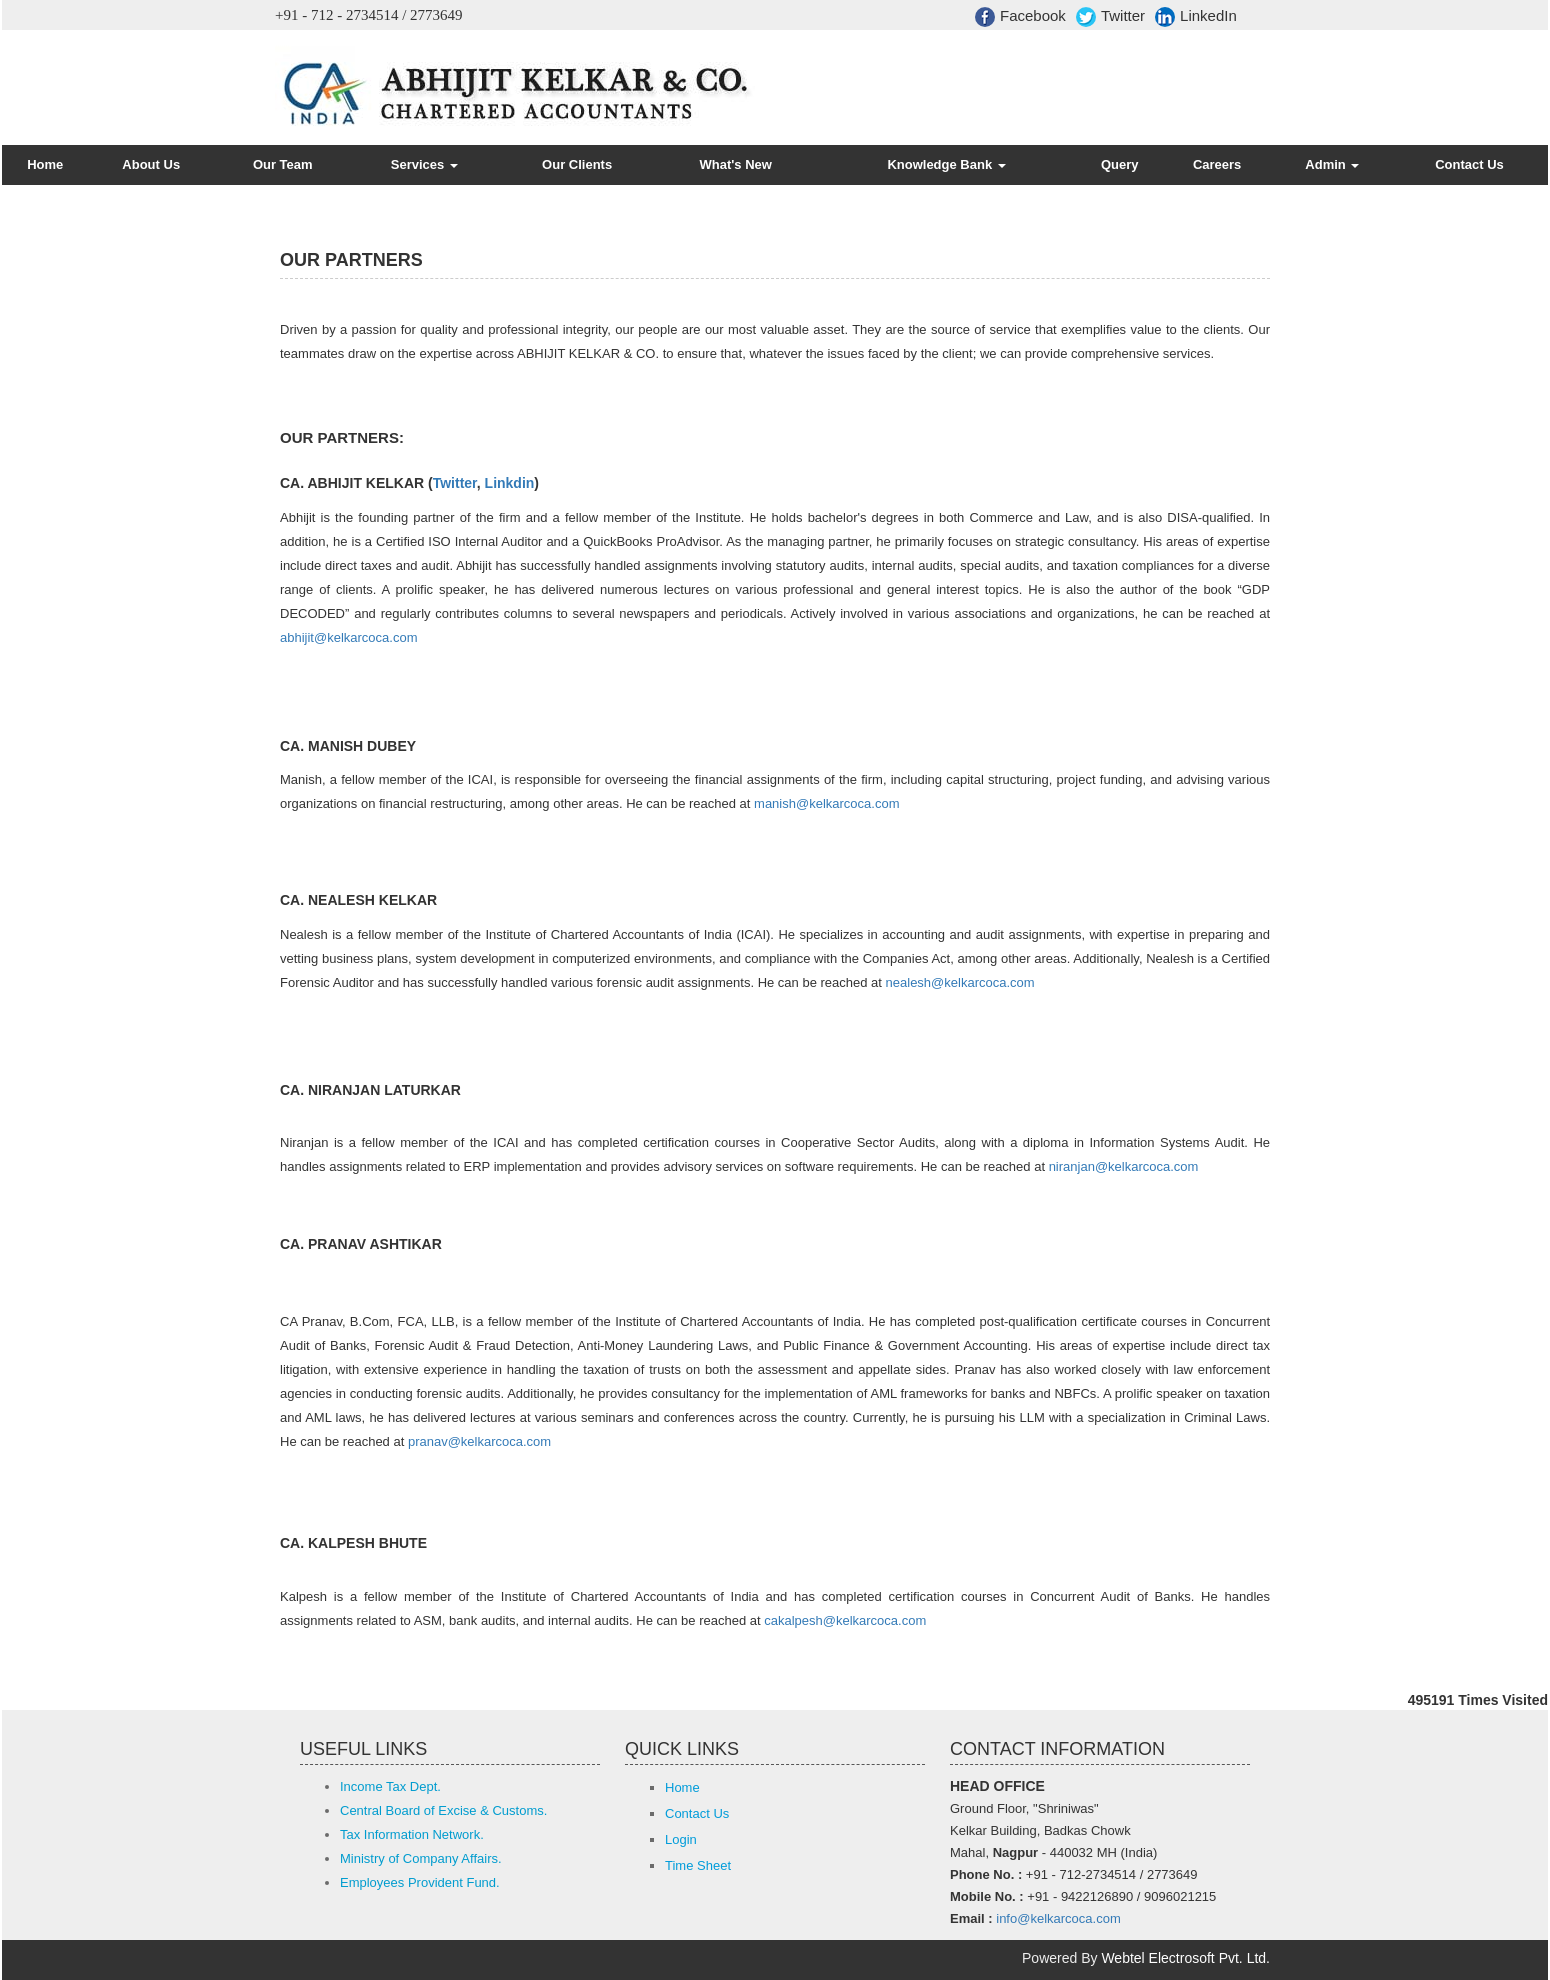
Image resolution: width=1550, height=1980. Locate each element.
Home (45, 164)
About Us (151, 164)
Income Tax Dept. (390, 1786)
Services (424, 164)
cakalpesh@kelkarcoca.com (845, 1620)
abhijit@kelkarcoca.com (348, 637)
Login (681, 1839)
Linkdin (510, 483)
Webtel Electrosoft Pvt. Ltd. (1185, 1958)
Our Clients (577, 164)
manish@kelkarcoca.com (826, 803)
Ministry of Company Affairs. (421, 1858)
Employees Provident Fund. (420, 1882)
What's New (736, 164)
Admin (1332, 164)
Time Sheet (698, 1865)
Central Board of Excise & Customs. (443, 1810)
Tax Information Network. (412, 1834)
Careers (1217, 164)
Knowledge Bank (946, 164)
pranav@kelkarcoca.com (479, 1441)
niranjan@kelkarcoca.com (1124, 1166)
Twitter (1110, 17)
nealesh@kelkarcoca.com (960, 982)
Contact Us (1469, 164)
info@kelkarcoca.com (1058, 1918)
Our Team (283, 164)
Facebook (1020, 17)
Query (1120, 164)
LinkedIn (1196, 17)
